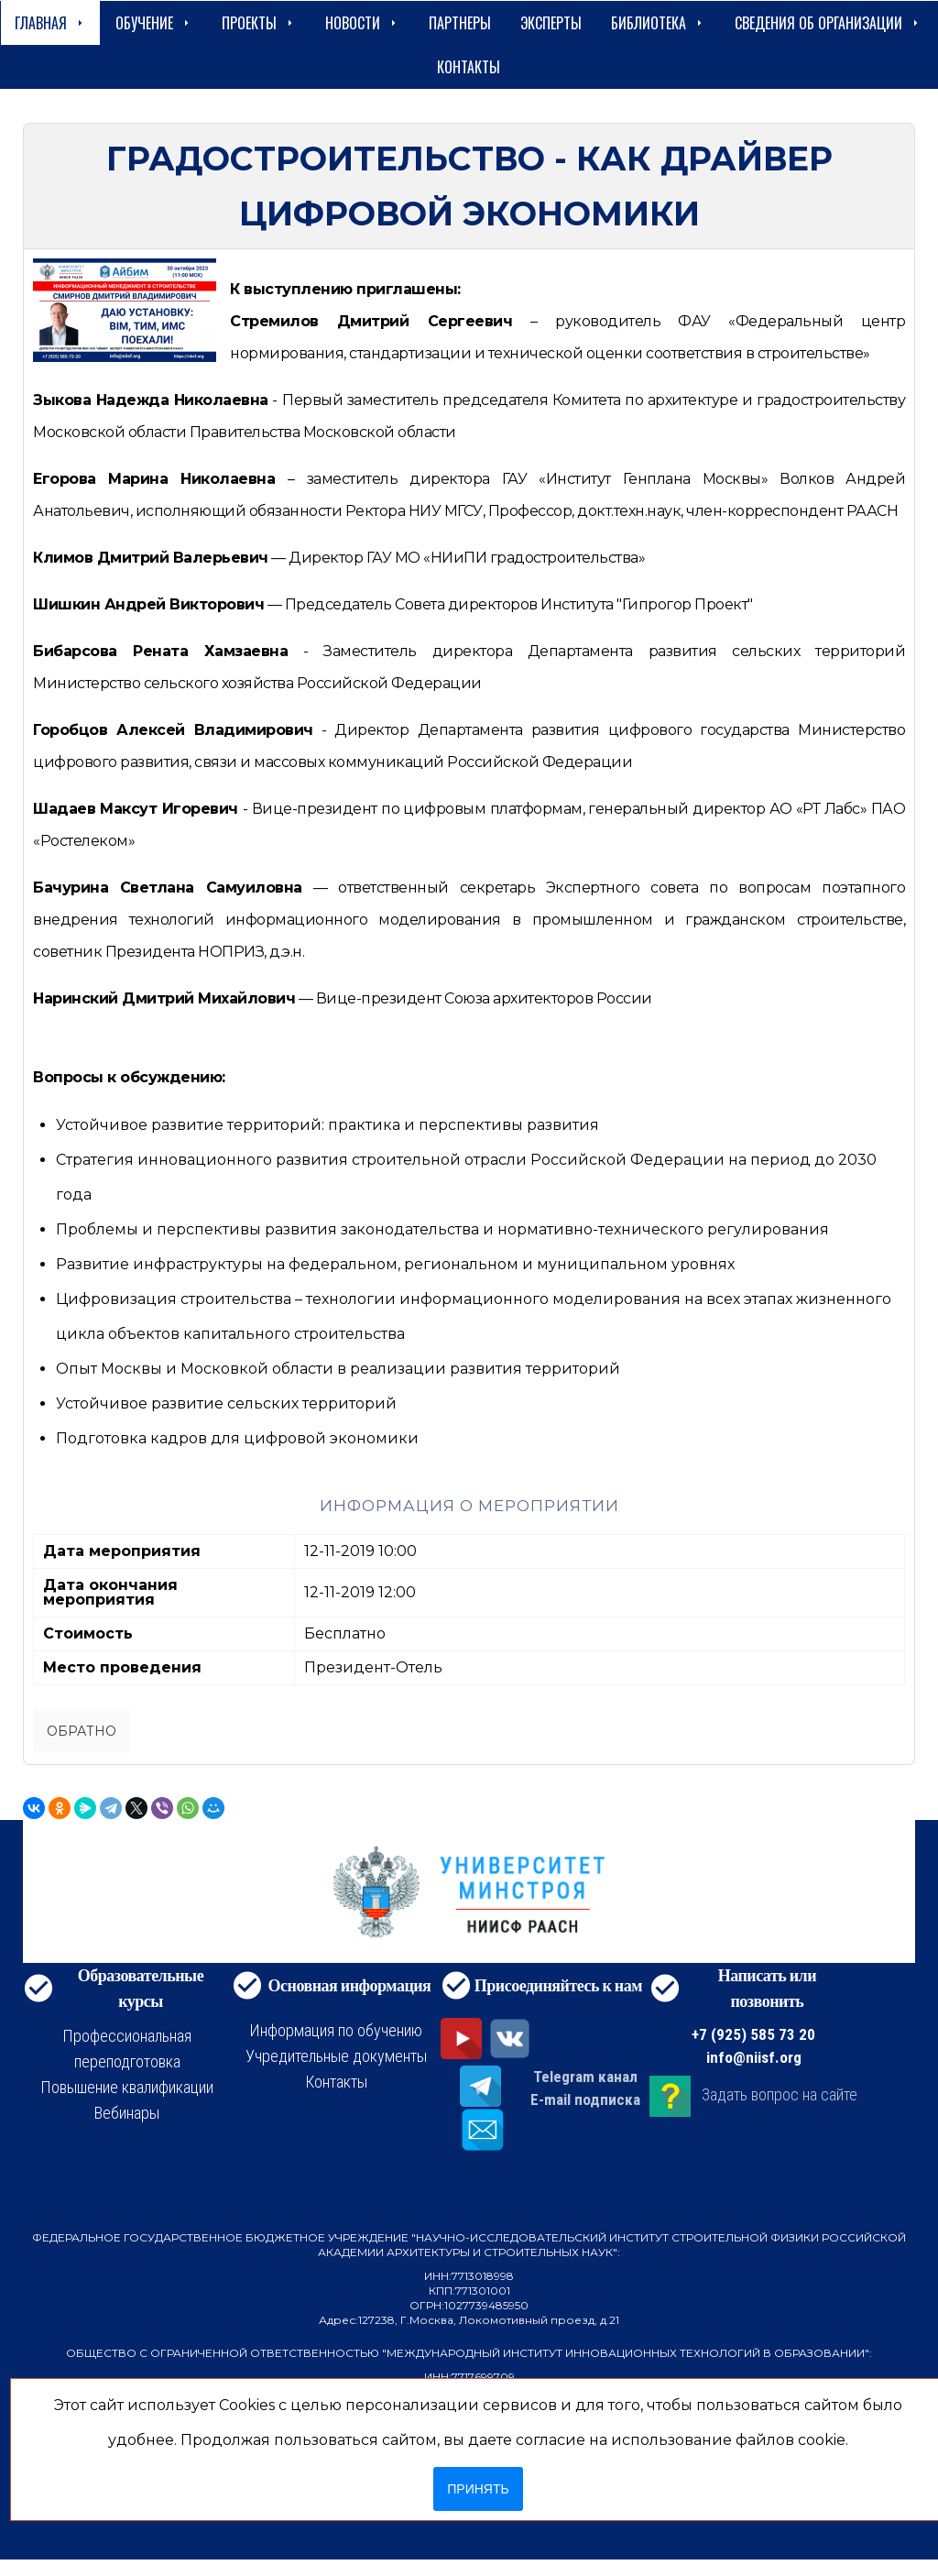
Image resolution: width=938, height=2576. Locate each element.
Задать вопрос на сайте (779, 2094)
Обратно (81, 1731)
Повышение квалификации (126, 2087)
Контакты (468, 67)
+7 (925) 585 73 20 (753, 2034)
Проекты (259, 23)
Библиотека (658, 23)
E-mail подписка (585, 2099)
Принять (477, 2489)
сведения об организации (828, 23)
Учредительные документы (336, 2056)
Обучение (153, 23)
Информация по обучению (335, 2030)
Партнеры (460, 23)
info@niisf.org (754, 2057)
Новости (362, 23)
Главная (50, 23)
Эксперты (551, 23)
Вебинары (126, 2112)
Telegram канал (585, 2076)
